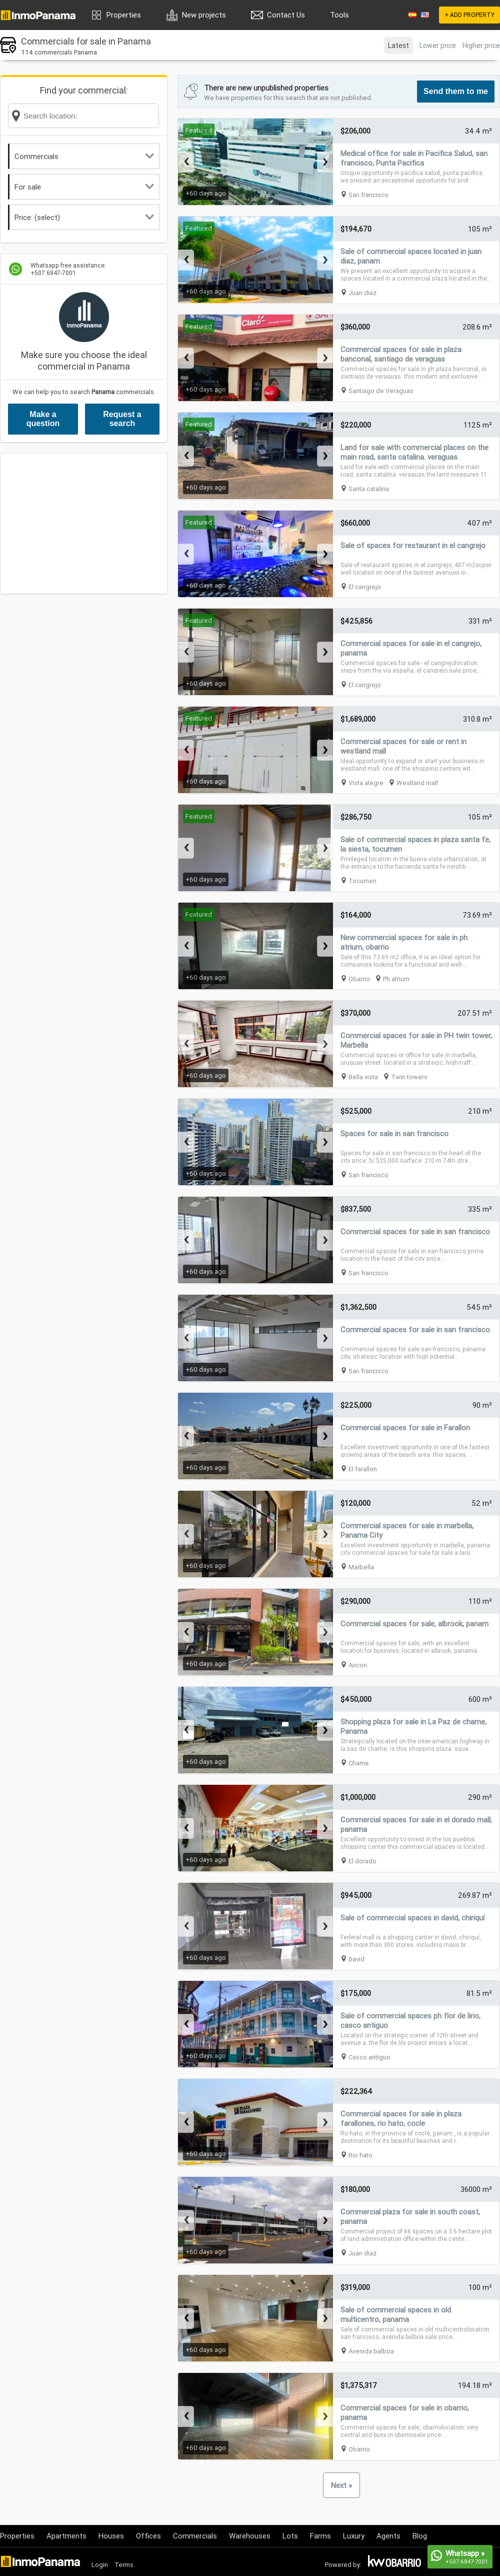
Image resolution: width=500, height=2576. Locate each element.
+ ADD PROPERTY (469, 15)
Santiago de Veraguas (381, 391)
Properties (123, 15)
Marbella (361, 1567)
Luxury (353, 2535)
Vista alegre (366, 783)
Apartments (66, 2535)
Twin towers (409, 1077)
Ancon (357, 1665)
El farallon (362, 1469)
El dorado (362, 1861)
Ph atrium (396, 979)
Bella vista (363, 1077)
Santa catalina (368, 489)
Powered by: (343, 2564)
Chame (358, 1763)
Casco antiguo (369, 2057)
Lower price (438, 45)
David (356, 1959)
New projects (204, 15)
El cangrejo (364, 587)
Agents (388, 2535)
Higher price (481, 45)
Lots (290, 2535)
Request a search (122, 419)
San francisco (368, 195)
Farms (320, 2535)
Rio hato (360, 2155)
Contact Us (286, 15)
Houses (111, 2535)
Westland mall (417, 783)
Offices (148, 2535)
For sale (84, 187)
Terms (124, 2564)
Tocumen (362, 881)
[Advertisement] (84, 523)
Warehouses (249, 2535)
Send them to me (456, 91)
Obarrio (359, 979)
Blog (419, 2535)
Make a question (43, 419)
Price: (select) (84, 217)
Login (100, 2564)
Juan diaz (362, 293)
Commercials (84, 156)
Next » (341, 2485)
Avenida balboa (371, 2351)
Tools (339, 15)
